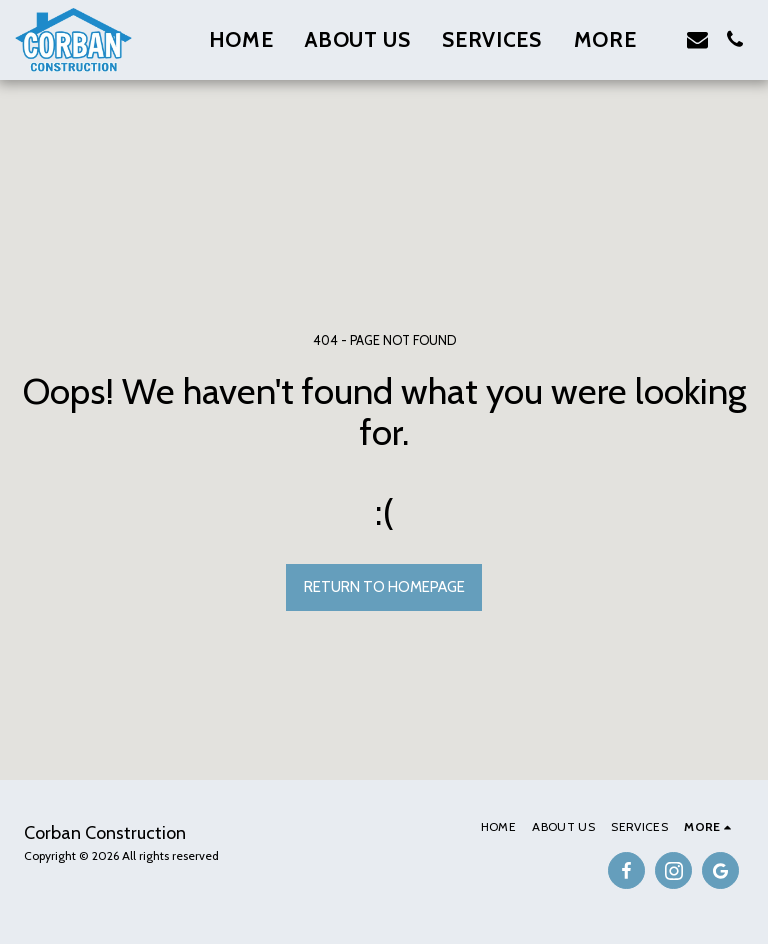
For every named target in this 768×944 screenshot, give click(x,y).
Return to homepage (384, 587)
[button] (697, 39)
